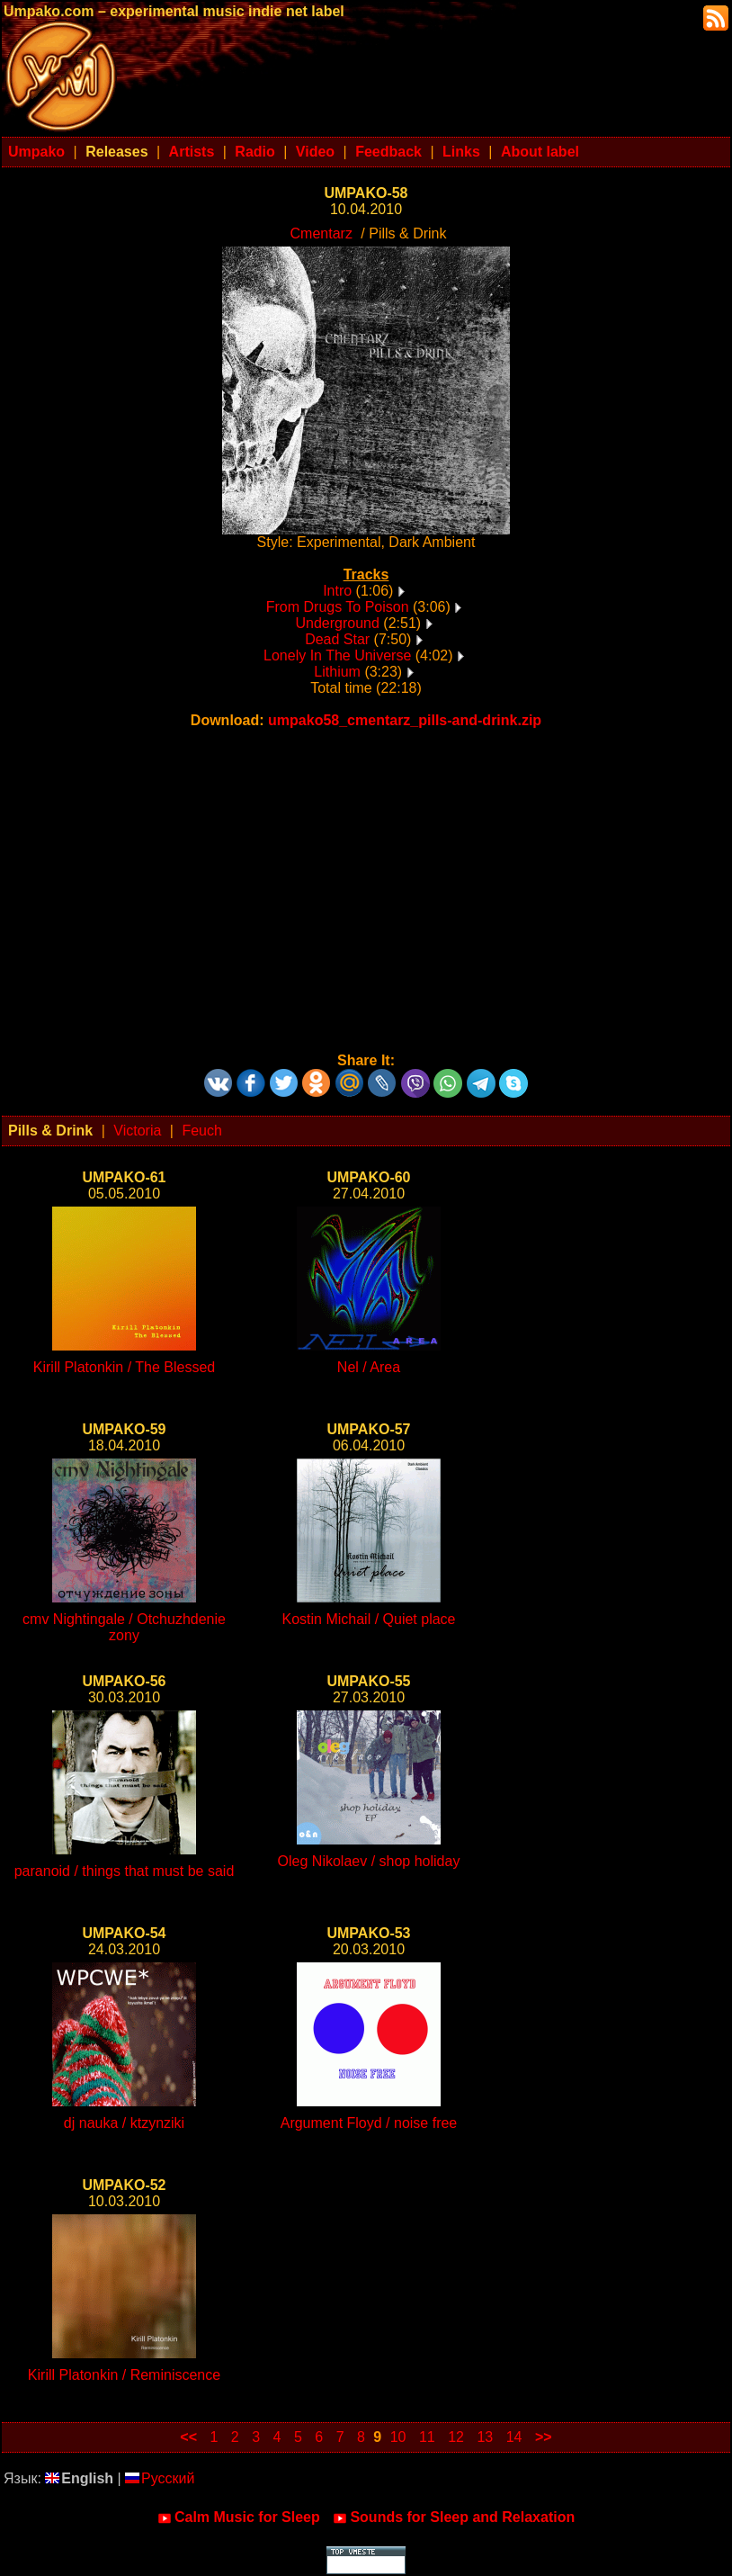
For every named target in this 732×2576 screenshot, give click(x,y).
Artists (192, 151)
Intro (337, 590)
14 (514, 2437)
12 (456, 2437)
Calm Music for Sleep (238, 2517)
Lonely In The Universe (337, 655)
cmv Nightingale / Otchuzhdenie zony (124, 1627)
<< (188, 2437)
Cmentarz (321, 233)
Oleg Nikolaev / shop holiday (369, 1861)
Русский (159, 2478)
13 (485, 2437)
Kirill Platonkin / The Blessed (124, 1367)
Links (461, 151)
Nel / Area (368, 1367)
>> (543, 2437)
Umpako (36, 151)
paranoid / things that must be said (124, 1871)
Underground (337, 623)
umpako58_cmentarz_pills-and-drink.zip (404, 720)
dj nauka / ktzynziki (124, 2123)
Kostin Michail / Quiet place (369, 1619)
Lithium (337, 671)
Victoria (137, 1130)
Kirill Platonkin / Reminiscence (124, 2375)
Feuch (201, 1130)
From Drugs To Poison (337, 607)
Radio (254, 151)
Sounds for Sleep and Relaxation (454, 2517)
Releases (116, 151)
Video (315, 151)
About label (540, 151)
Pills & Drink (50, 1130)
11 (427, 2437)
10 (398, 2437)
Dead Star (337, 639)
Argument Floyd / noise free (369, 2123)
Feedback (388, 151)
